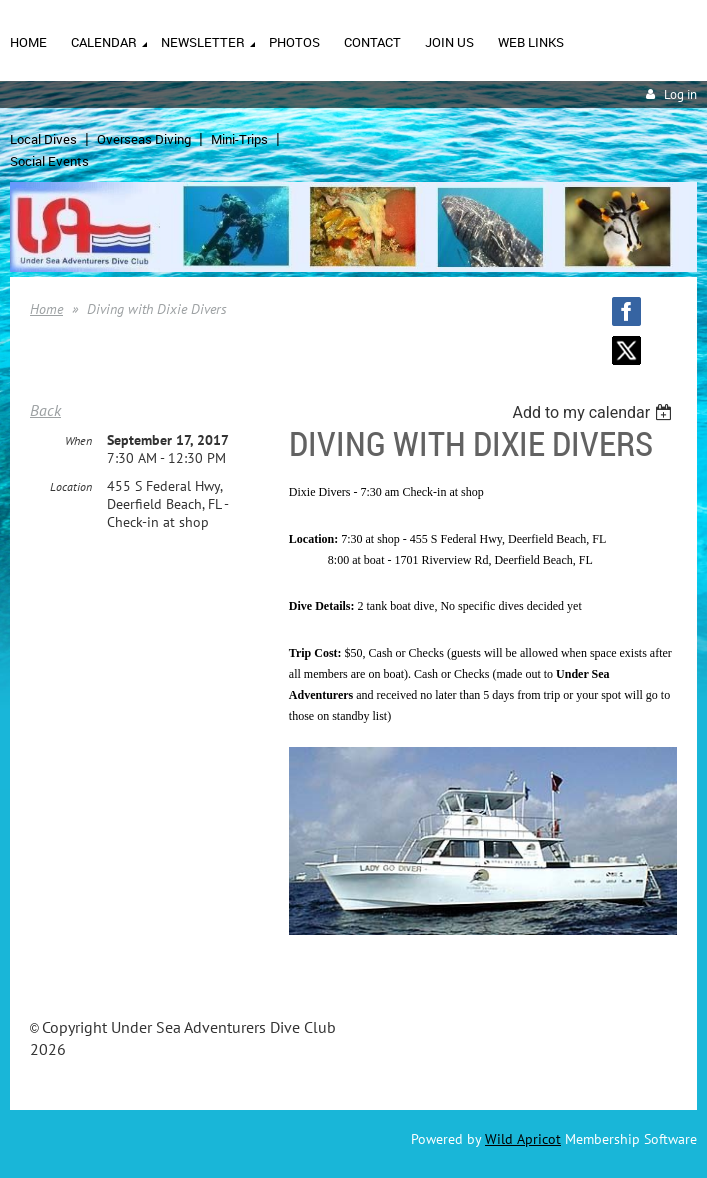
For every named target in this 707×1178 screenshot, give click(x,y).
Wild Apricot (523, 1139)
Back (45, 410)
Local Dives (43, 139)
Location (71, 486)
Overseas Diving (144, 139)
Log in (680, 94)
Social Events (49, 161)
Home (46, 309)
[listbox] (594, 412)
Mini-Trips (239, 139)
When (78, 440)
